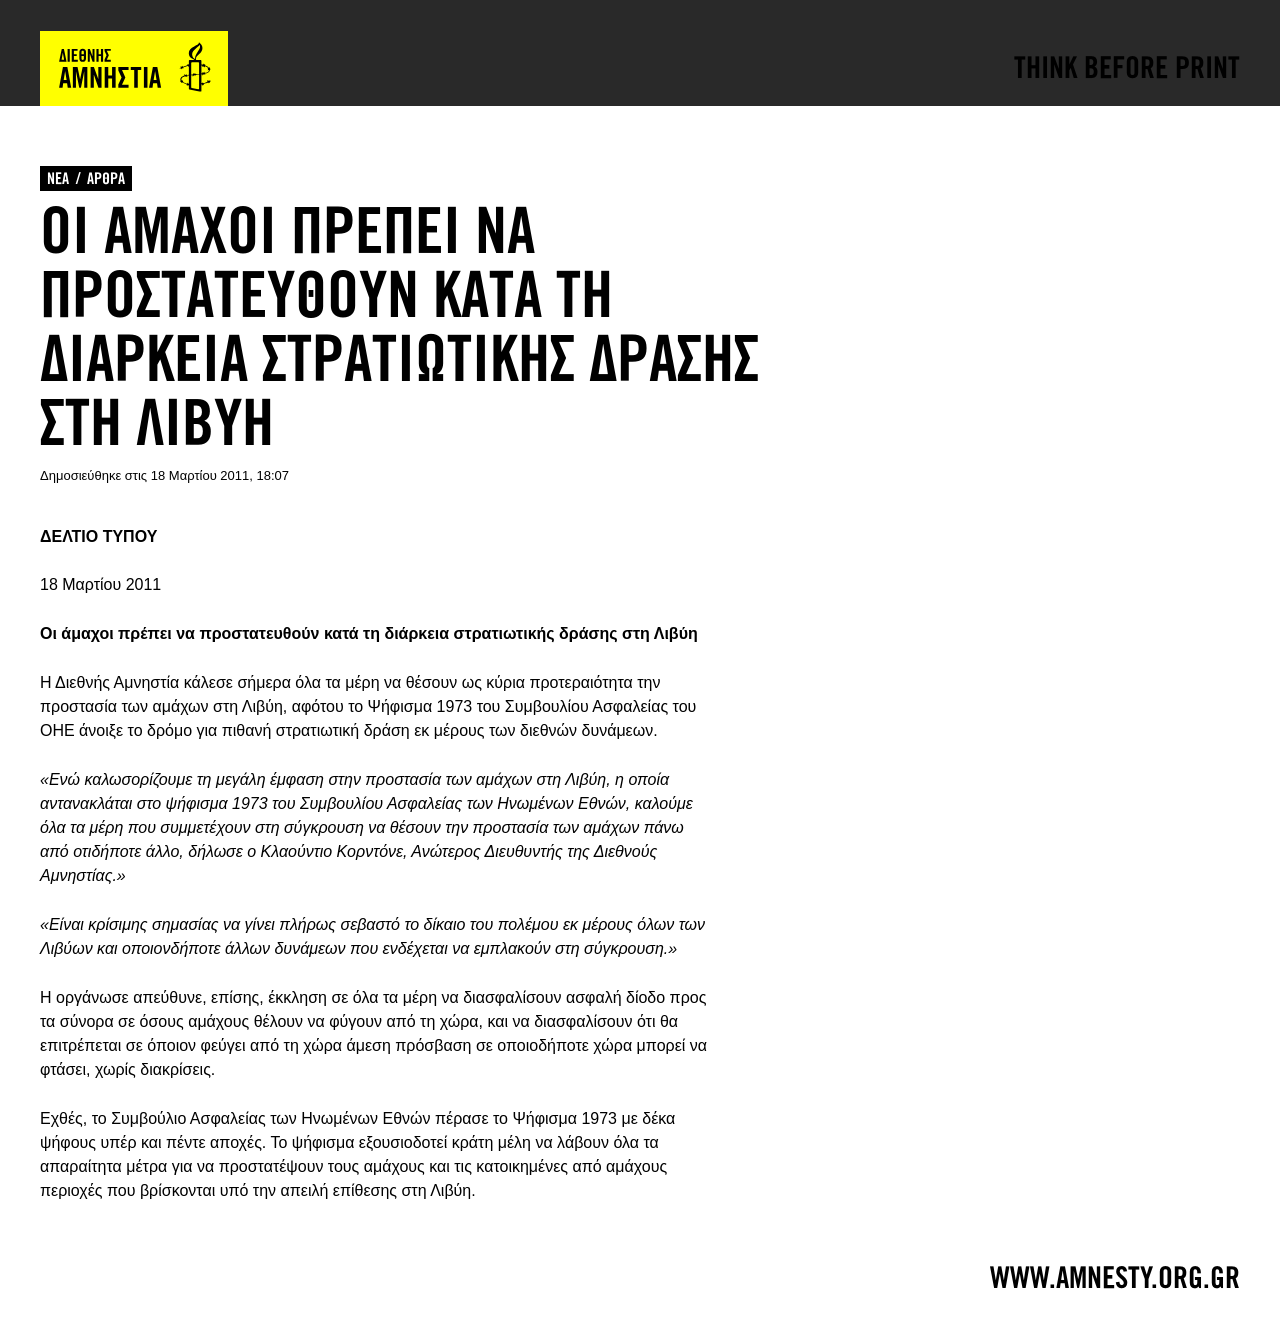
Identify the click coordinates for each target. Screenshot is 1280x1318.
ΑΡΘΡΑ (106, 178)
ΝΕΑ (58, 178)
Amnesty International (134, 68)
